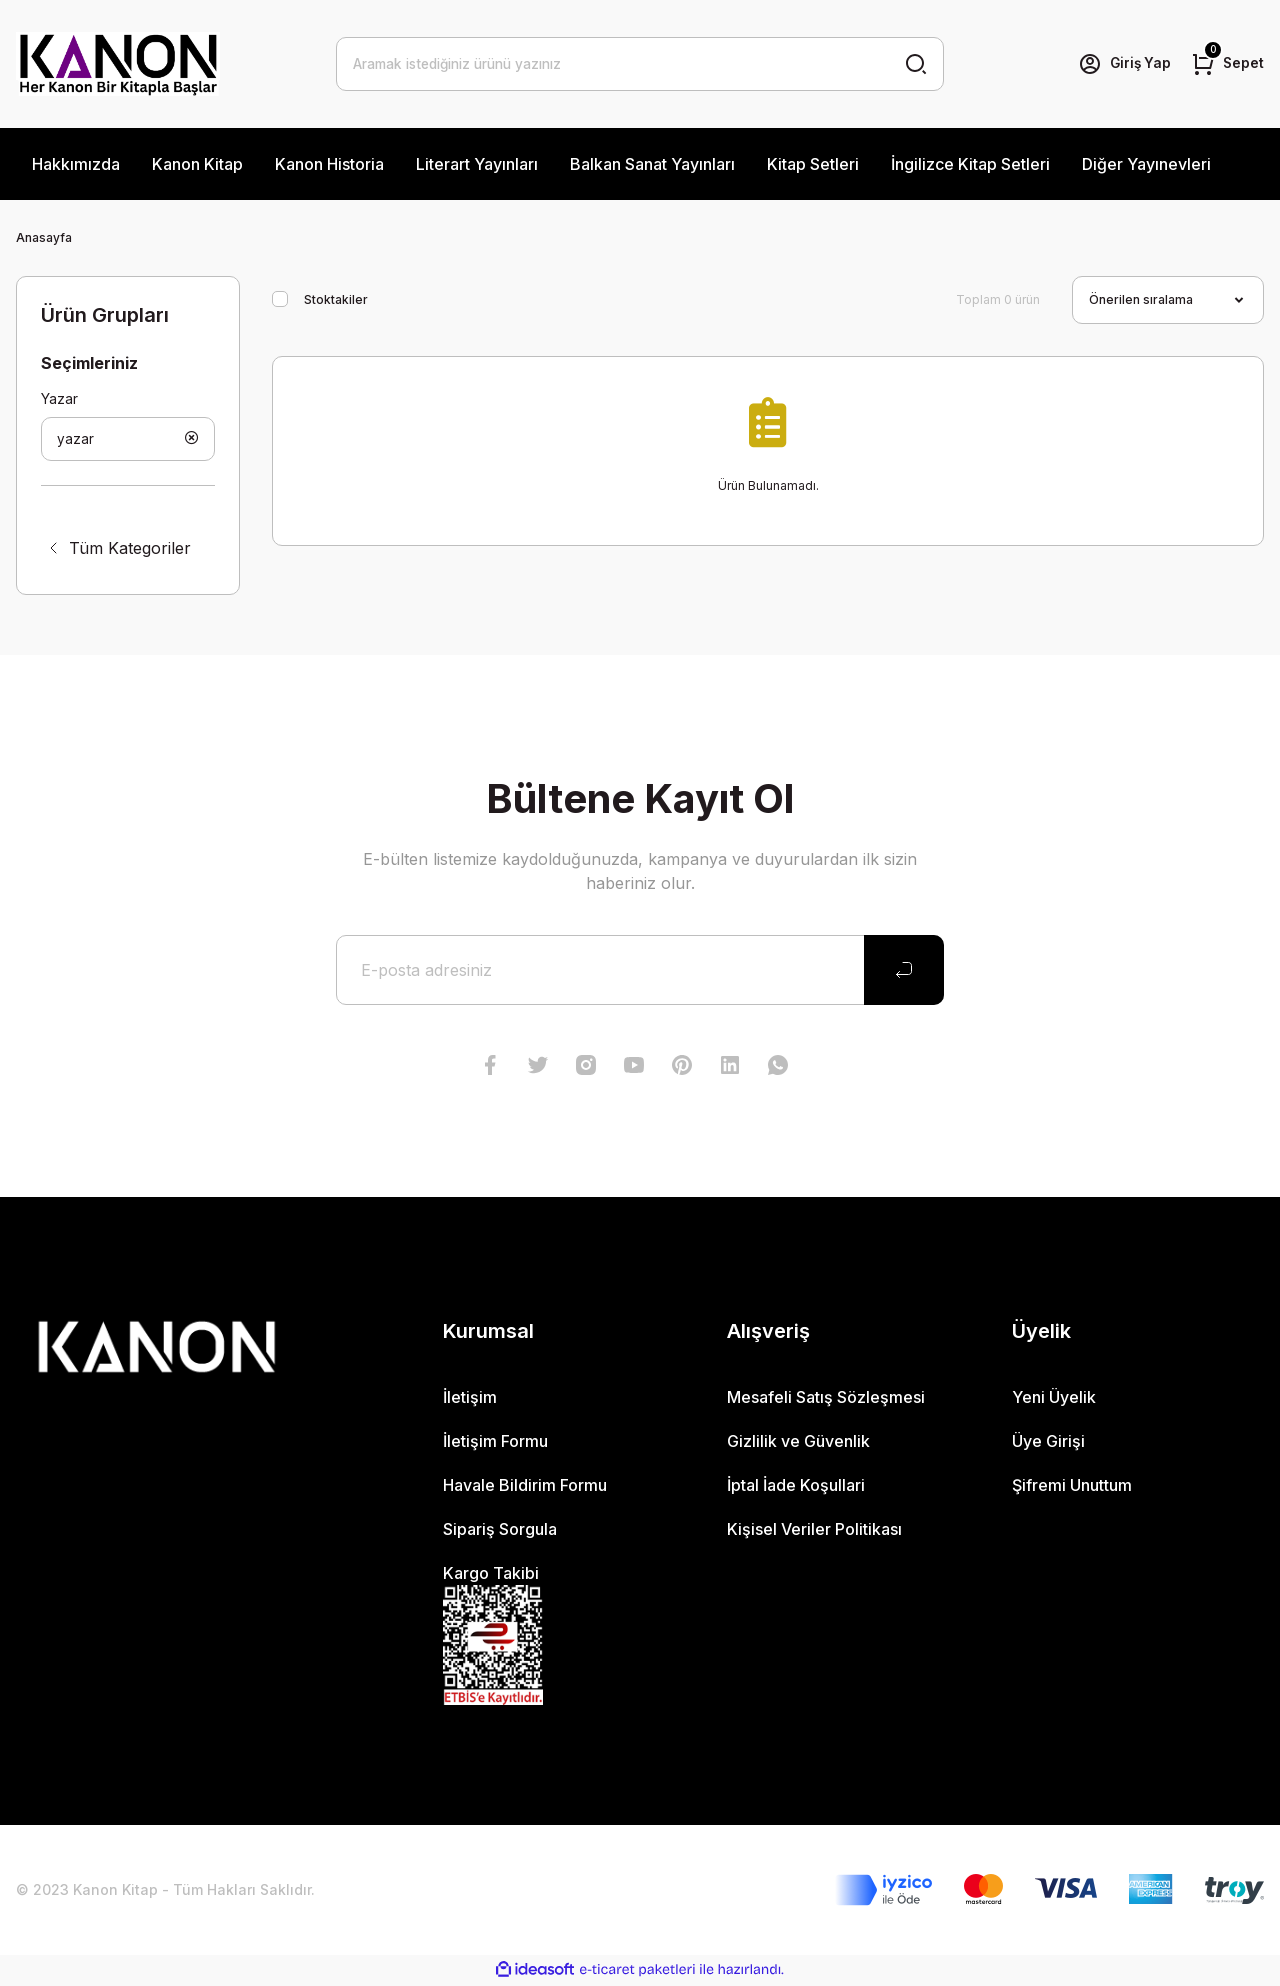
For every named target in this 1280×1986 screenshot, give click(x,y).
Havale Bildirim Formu (525, 1487)
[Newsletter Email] (640, 972)
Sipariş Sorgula (500, 1531)
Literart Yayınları (477, 164)
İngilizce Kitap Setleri (970, 164)
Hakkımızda (76, 164)
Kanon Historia (329, 164)
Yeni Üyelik (1054, 1399)
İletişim (470, 1399)
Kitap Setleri (813, 164)
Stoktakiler (336, 299)
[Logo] (118, 64)
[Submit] (904, 972)
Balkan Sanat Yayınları (652, 164)
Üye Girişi (1048, 1443)
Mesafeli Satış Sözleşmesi (826, 1399)
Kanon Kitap (197, 164)
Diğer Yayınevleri (1146, 164)
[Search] (640, 64)
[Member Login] (1122, 64)
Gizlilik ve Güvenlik (798, 1443)
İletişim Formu (495, 1443)
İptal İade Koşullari (796, 1487)
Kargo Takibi (491, 1575)
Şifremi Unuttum (1072, 1487)
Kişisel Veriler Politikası (814, 1531)
